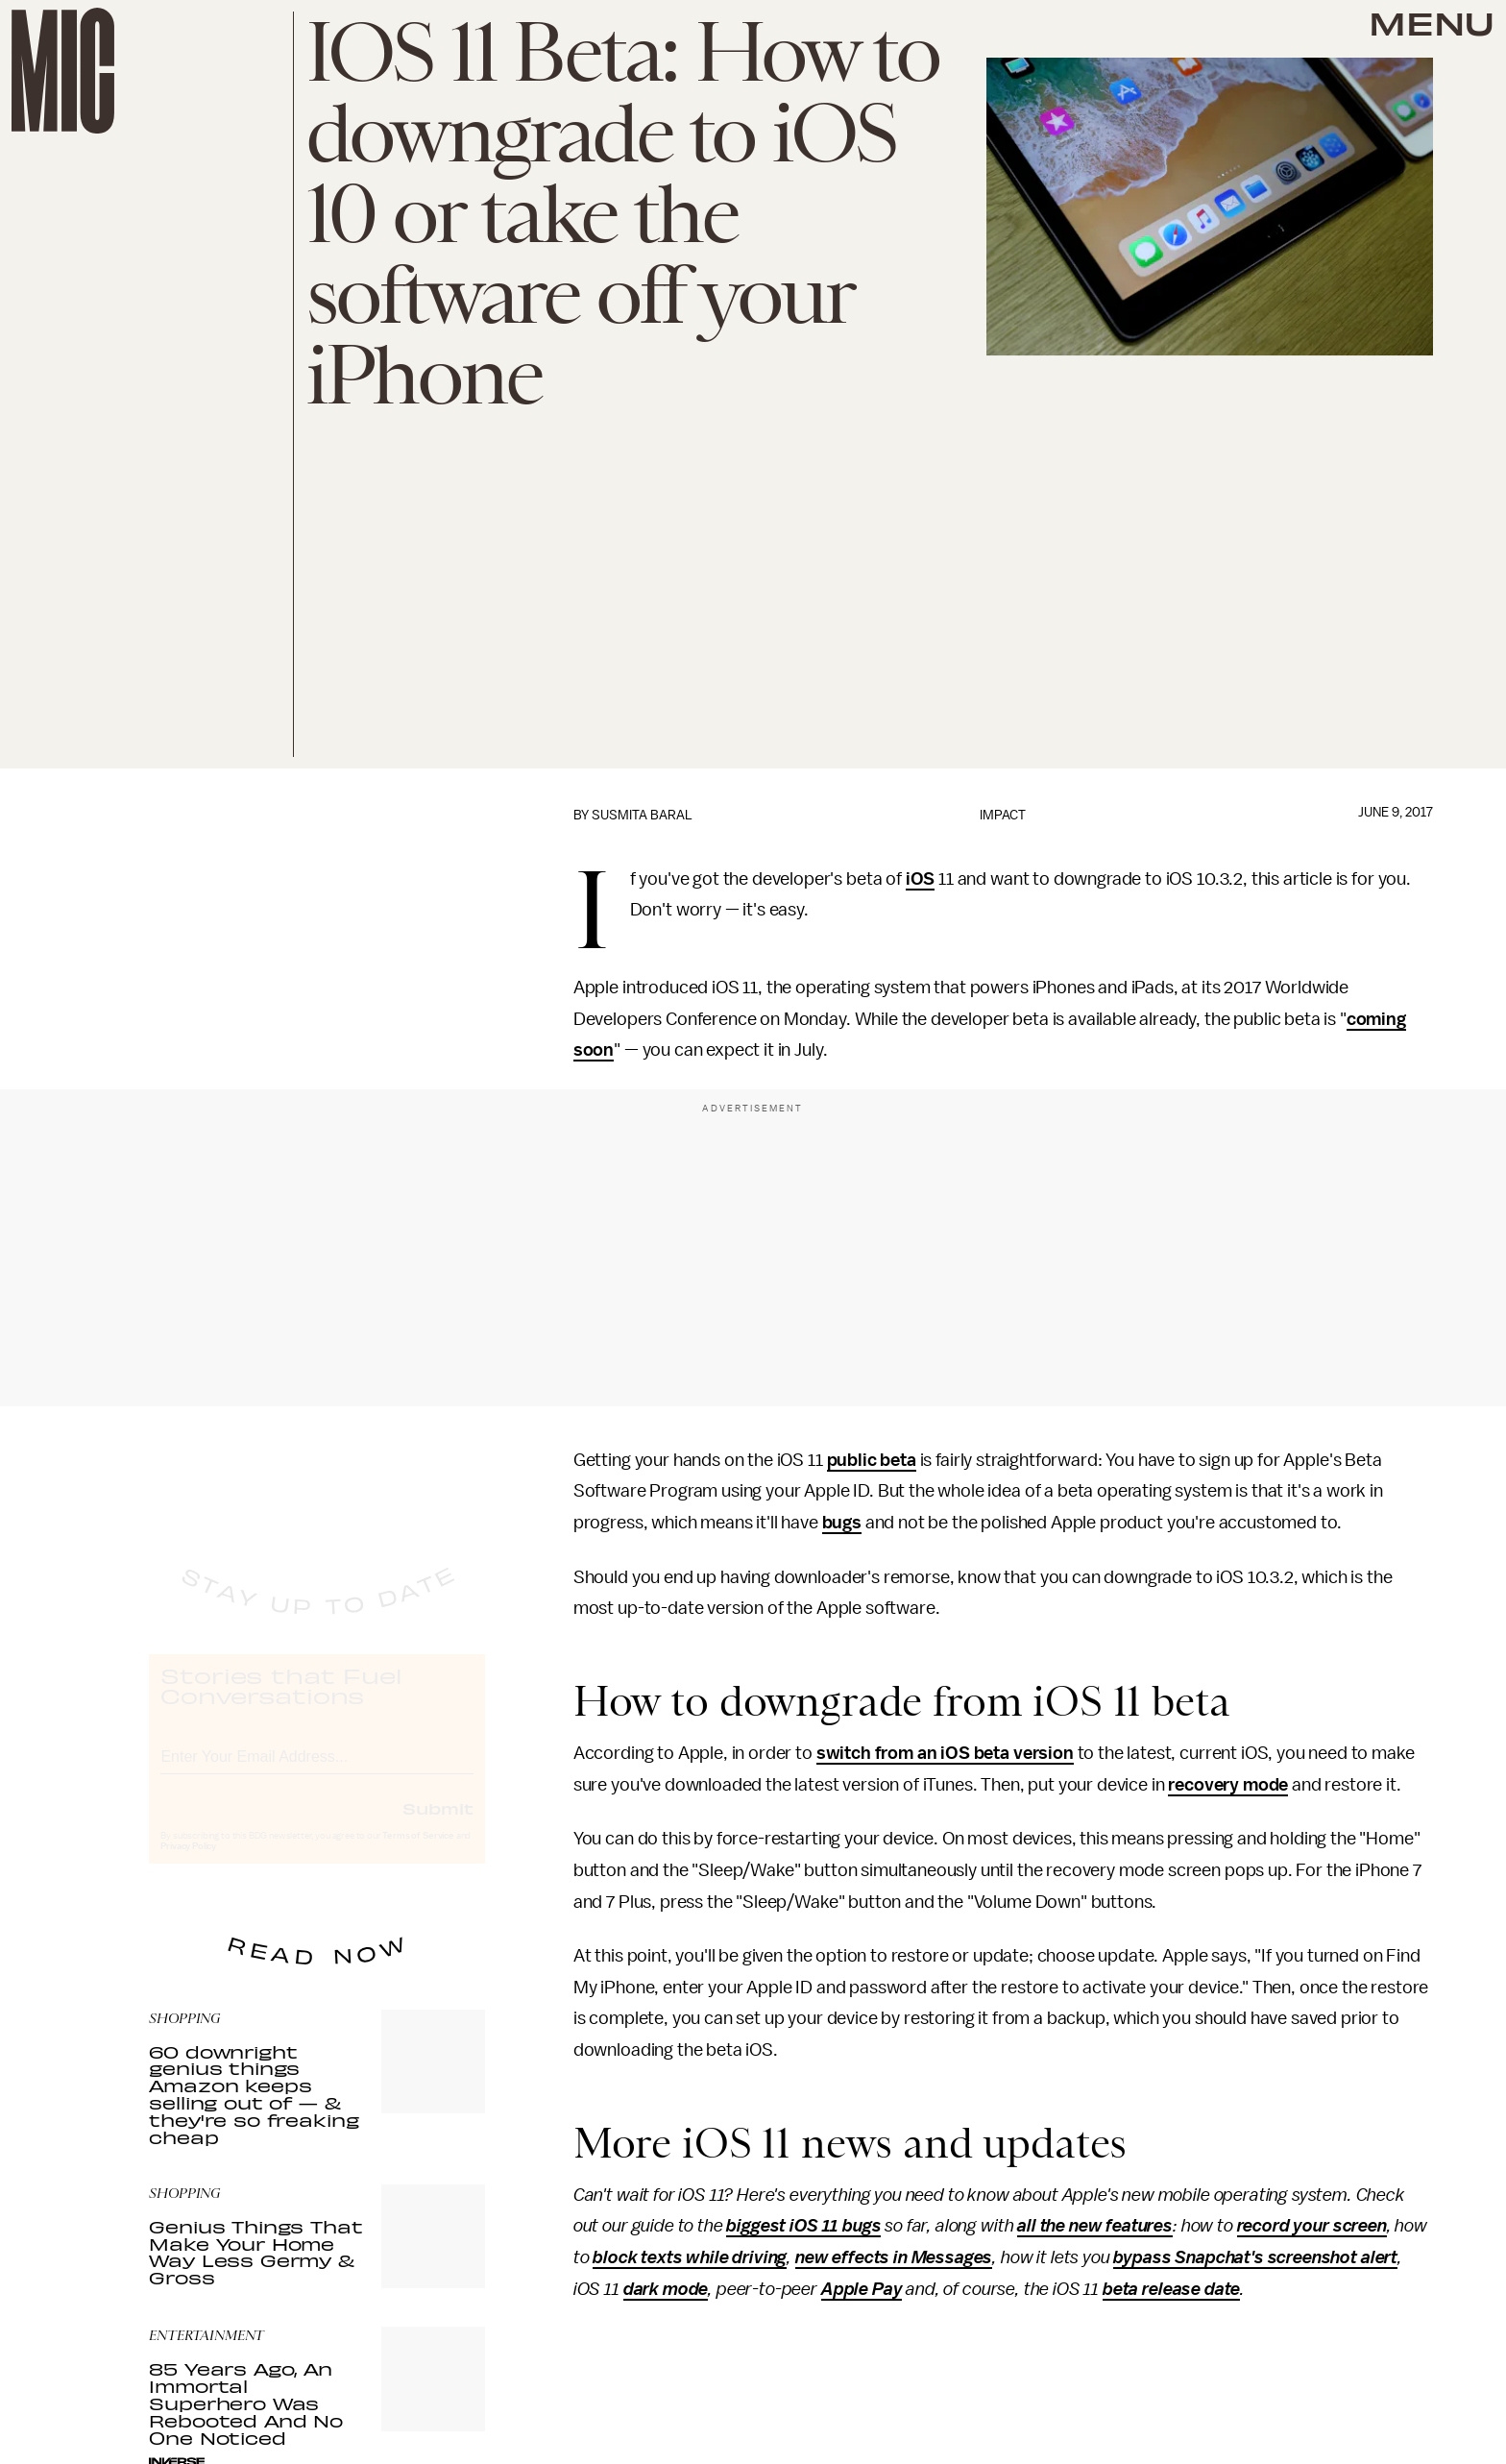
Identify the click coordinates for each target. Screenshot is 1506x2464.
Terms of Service (417, 1853)
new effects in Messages (893, 2257)
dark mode (666, 2289)
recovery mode (1228, 1784)
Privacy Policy (188, 1863)
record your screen (1312, 2225)
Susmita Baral (642, 815)
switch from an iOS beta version (945, 1753)
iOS (920, 879)
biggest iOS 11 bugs (803, 2225)
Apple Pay (862, 2289)
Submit (438, 1825)
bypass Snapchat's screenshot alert (1255, 2257)
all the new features (1095, 2225)
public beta (871, 1460)
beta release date (1171, 2289)
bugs (842, 1522)
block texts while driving (690, 2257)
